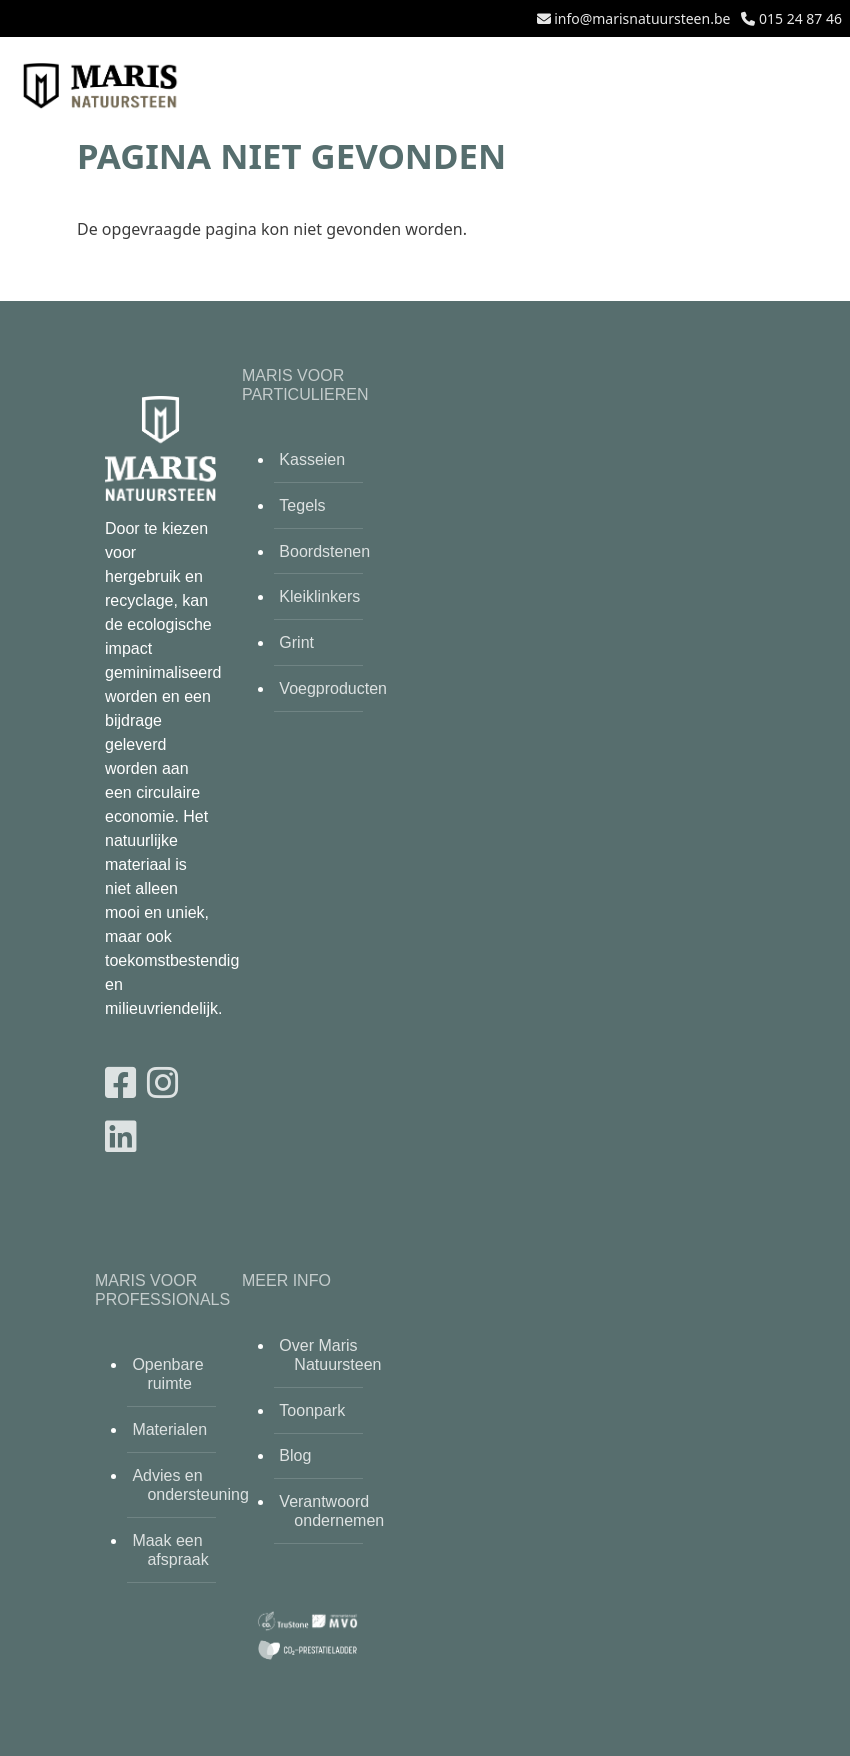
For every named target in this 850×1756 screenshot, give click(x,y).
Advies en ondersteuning (174, 1485)
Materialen (169, 1429)
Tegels (302, 505)
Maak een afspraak (170, 1550)
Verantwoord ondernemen (321, 1511)
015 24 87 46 (800, 18)
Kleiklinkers (319, 596)
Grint (296, 642)
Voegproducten (321, 688)
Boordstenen (321, 551)
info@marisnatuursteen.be (642, 18)
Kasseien (312, 459)
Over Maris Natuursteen (321, 1355)
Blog (295, 1455)
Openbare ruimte (167, 1374)
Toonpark (312, 1410)
